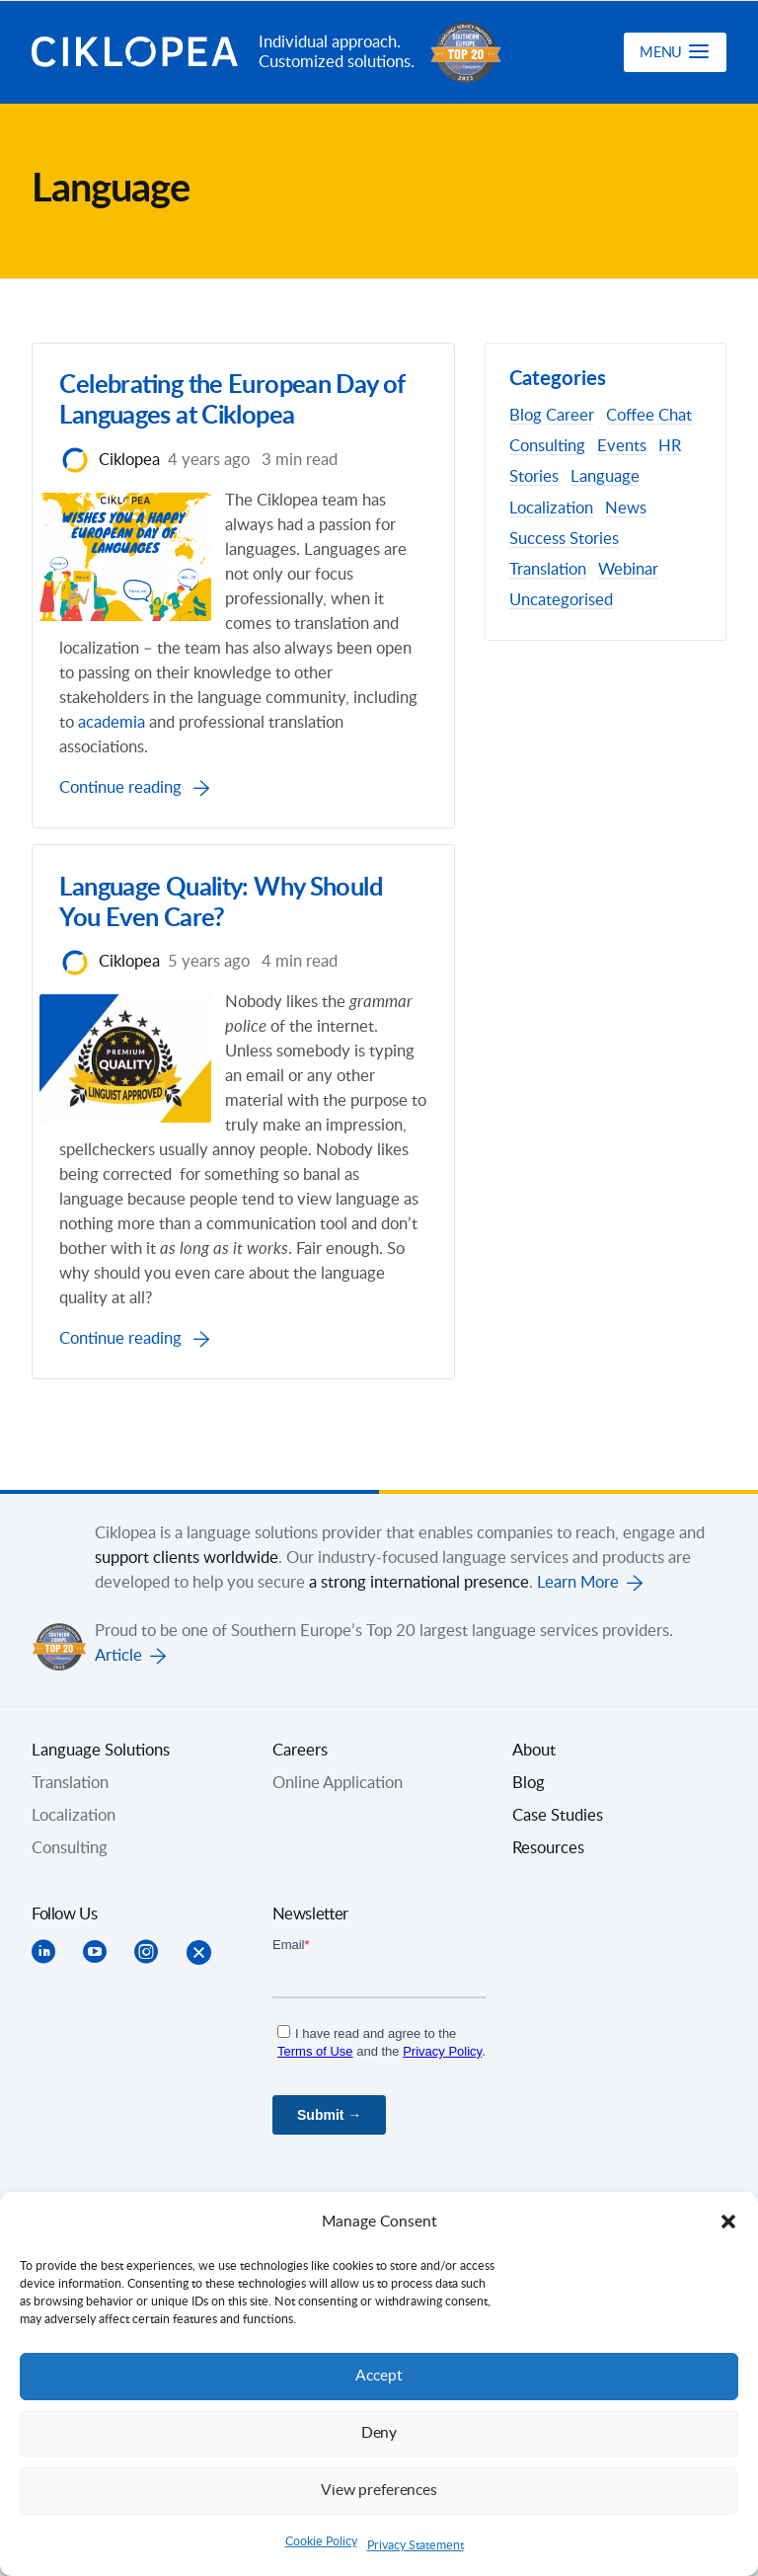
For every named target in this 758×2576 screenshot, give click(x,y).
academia (340, 727)
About (534, 1794)
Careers (300, 1794)
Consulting (547, 446)
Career (570, 416)
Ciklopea (137, 52)
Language (605, 477)
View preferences (379, 2490)
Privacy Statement (415, 2545)
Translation (547, 570)
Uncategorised (561, 600)
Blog (525, 416)
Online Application (337, 1826)
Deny (379, 2433)
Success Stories (564, 539)
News (625, 508)
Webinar (628, 570)
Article (118, 1699)
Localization (551, 508)
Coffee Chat (649, 416)
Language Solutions (101, 1794)
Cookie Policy (321, 2541)
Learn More (578, 1626)
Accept (379, 2376)
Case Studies (557, 1859)
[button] (728, 2221)
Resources (548, 1892)
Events (621, 446)
